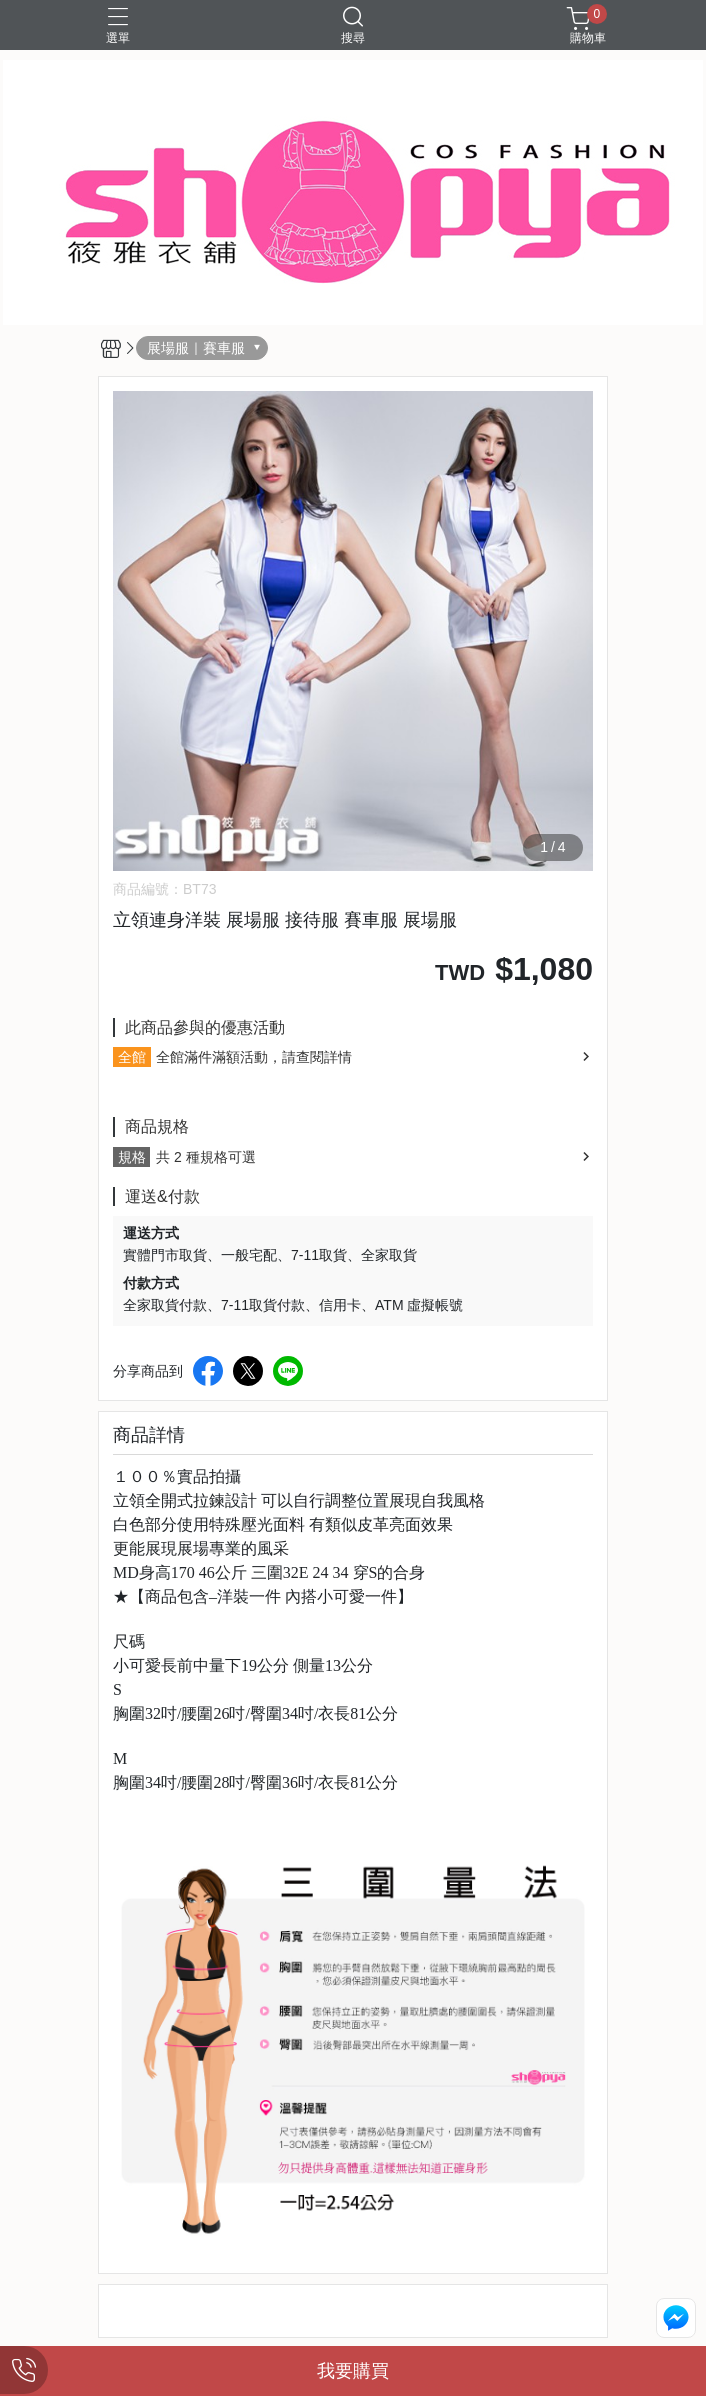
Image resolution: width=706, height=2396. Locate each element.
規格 (132, 1157)
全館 (132, 1057)
